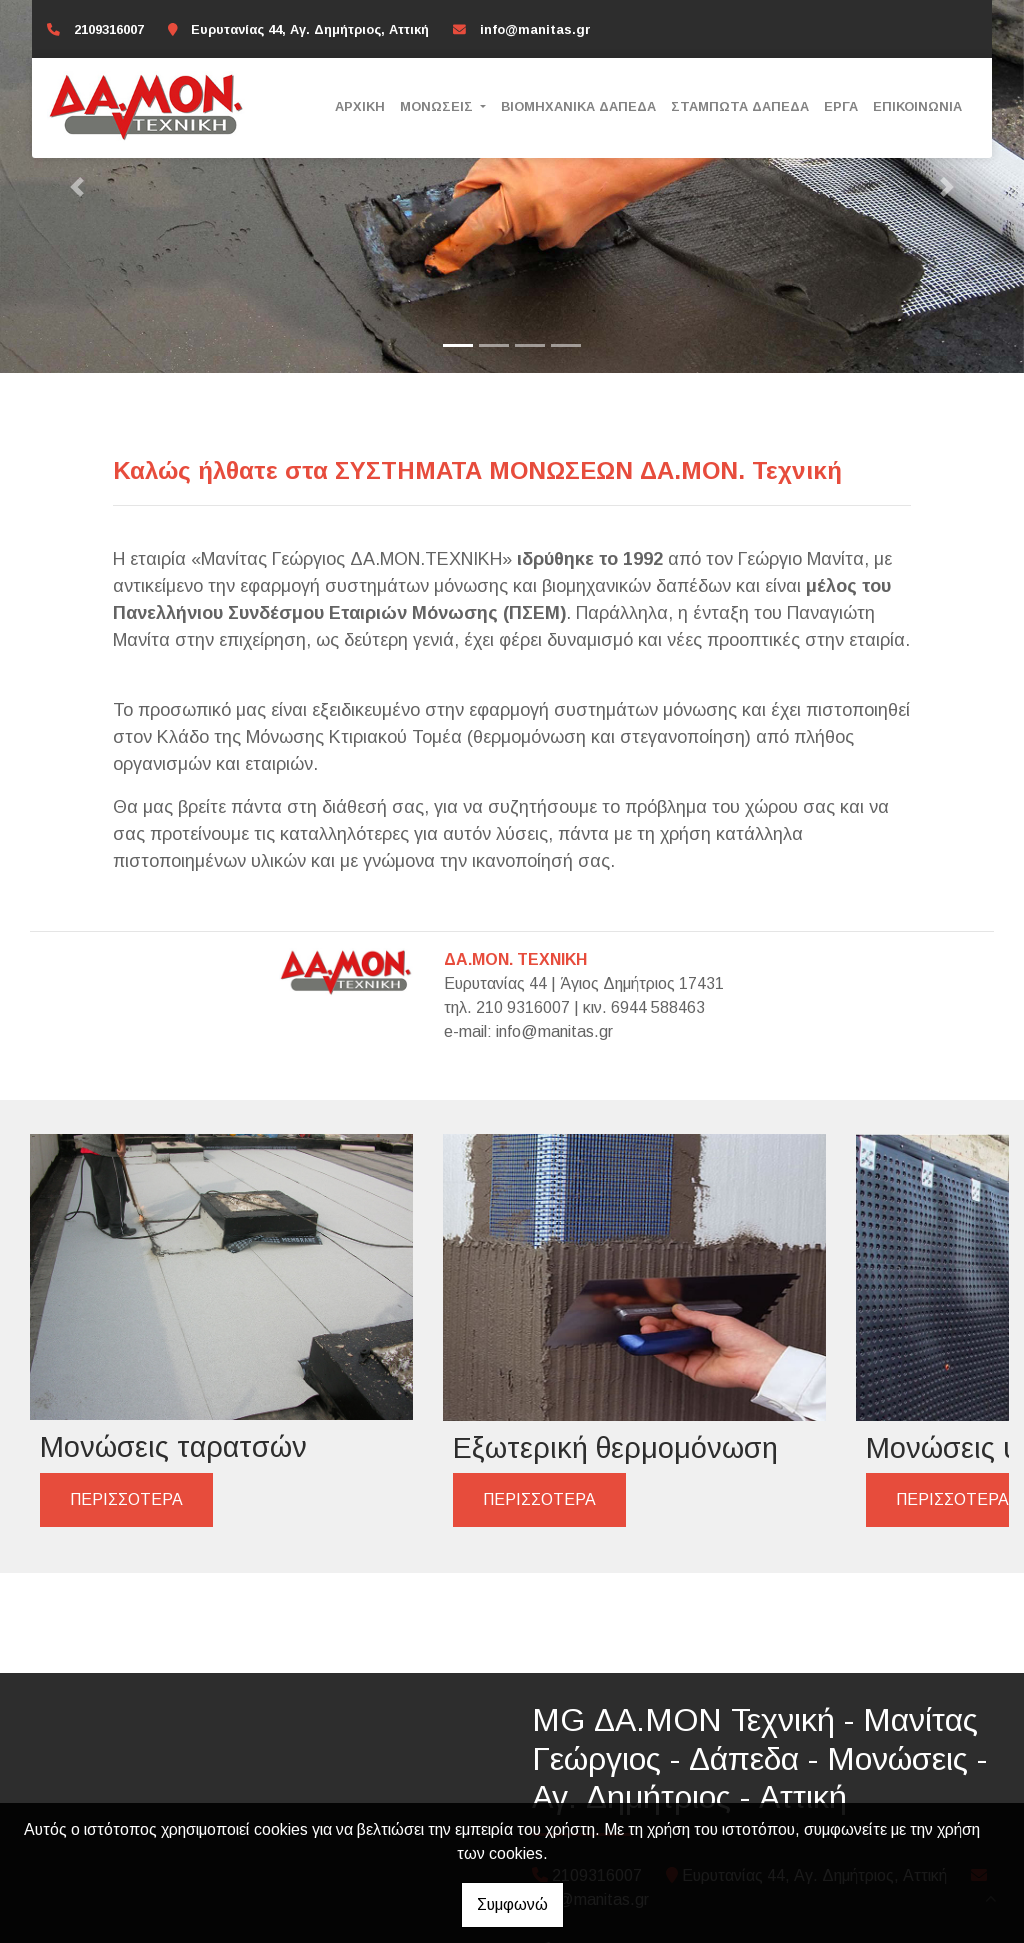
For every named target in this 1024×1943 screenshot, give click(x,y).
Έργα (841, 106)
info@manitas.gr (535, 29)
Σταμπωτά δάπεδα (740, 106)
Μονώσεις (438, 106)
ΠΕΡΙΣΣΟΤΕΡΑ (126, 1417)
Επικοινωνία (917, 106)
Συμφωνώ (512, 1904)
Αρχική (360, 106)
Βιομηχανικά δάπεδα (578, 106)
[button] (77, 186)
